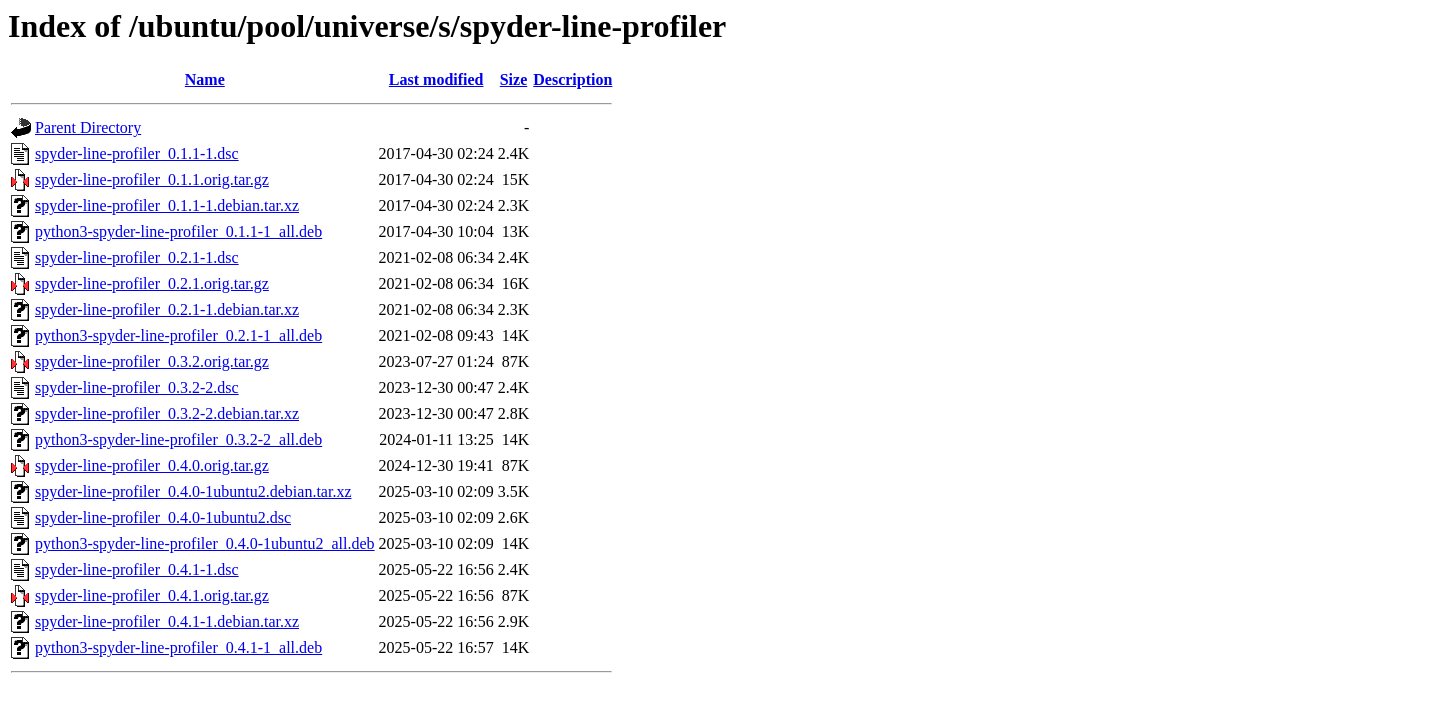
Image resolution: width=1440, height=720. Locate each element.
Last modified (436, 79)
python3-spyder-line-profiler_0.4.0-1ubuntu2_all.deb (205, 543)
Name (205, 79)
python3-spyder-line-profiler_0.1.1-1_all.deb (178, 231)
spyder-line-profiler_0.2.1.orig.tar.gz (152, 283)
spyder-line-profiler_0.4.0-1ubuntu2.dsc (163, 517)
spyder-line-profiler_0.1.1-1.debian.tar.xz (167, 205)
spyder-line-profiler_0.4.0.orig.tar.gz (152, 465)
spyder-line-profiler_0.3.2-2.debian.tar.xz (167, 413)
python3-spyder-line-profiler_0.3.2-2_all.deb (178, 439)
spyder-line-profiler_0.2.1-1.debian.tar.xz (167, 309)
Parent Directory (88, 127)
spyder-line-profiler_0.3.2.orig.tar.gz (152, 361)
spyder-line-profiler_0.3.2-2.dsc (137, 387)
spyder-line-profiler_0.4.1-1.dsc (137, 569)
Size (514, 79)
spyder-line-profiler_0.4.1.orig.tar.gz (152, 595)
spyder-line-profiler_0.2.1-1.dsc (137, 257)
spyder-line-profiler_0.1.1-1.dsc (137, 153)
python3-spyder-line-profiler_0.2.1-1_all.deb (178, 335)
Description (572, 79)
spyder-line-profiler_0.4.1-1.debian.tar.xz (167, 621)
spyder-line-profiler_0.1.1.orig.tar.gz (152, 179)
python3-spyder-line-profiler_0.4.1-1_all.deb (178, 647)
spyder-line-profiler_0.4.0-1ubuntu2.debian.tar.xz (193, 491)
